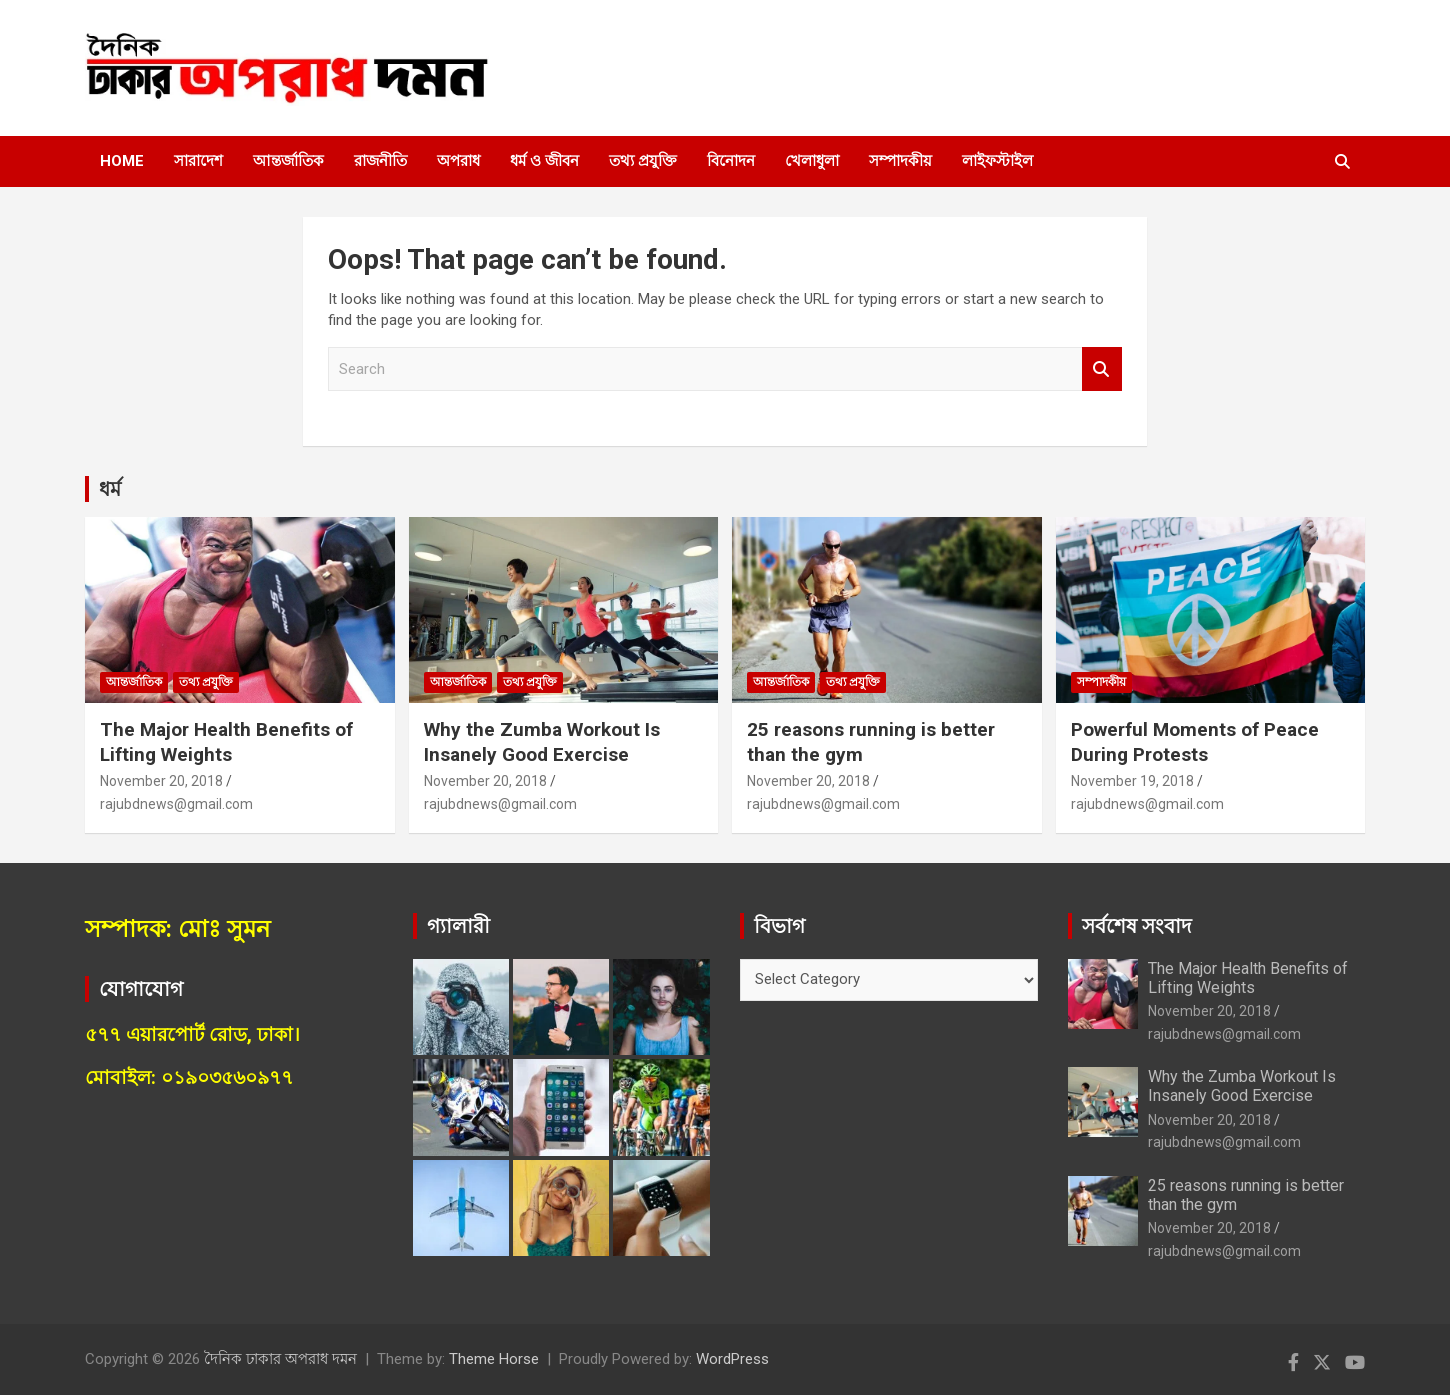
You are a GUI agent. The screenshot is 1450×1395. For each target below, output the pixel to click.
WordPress (732, 1359)
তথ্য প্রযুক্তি (643, 161)
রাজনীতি (380, 161)
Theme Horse (494, 1359)
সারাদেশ (198, 161)
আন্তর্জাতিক (288, 161)
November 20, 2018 (161, 781)
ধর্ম (110, 489)
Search (1102, 369)
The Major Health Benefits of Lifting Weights (226, 742)
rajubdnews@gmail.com (176, 804)
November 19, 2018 (1132, 781)
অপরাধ (458, 161)
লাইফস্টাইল (997, 161)
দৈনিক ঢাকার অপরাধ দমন (280, 1359)
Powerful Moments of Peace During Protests (1195, 742)
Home (122, 161)
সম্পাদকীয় (900, 161)
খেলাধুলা (812, 161)
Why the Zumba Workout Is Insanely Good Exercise (542, 742)
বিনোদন (731, 161)
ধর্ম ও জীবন (544, 161)
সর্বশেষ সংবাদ (1137, 926)
